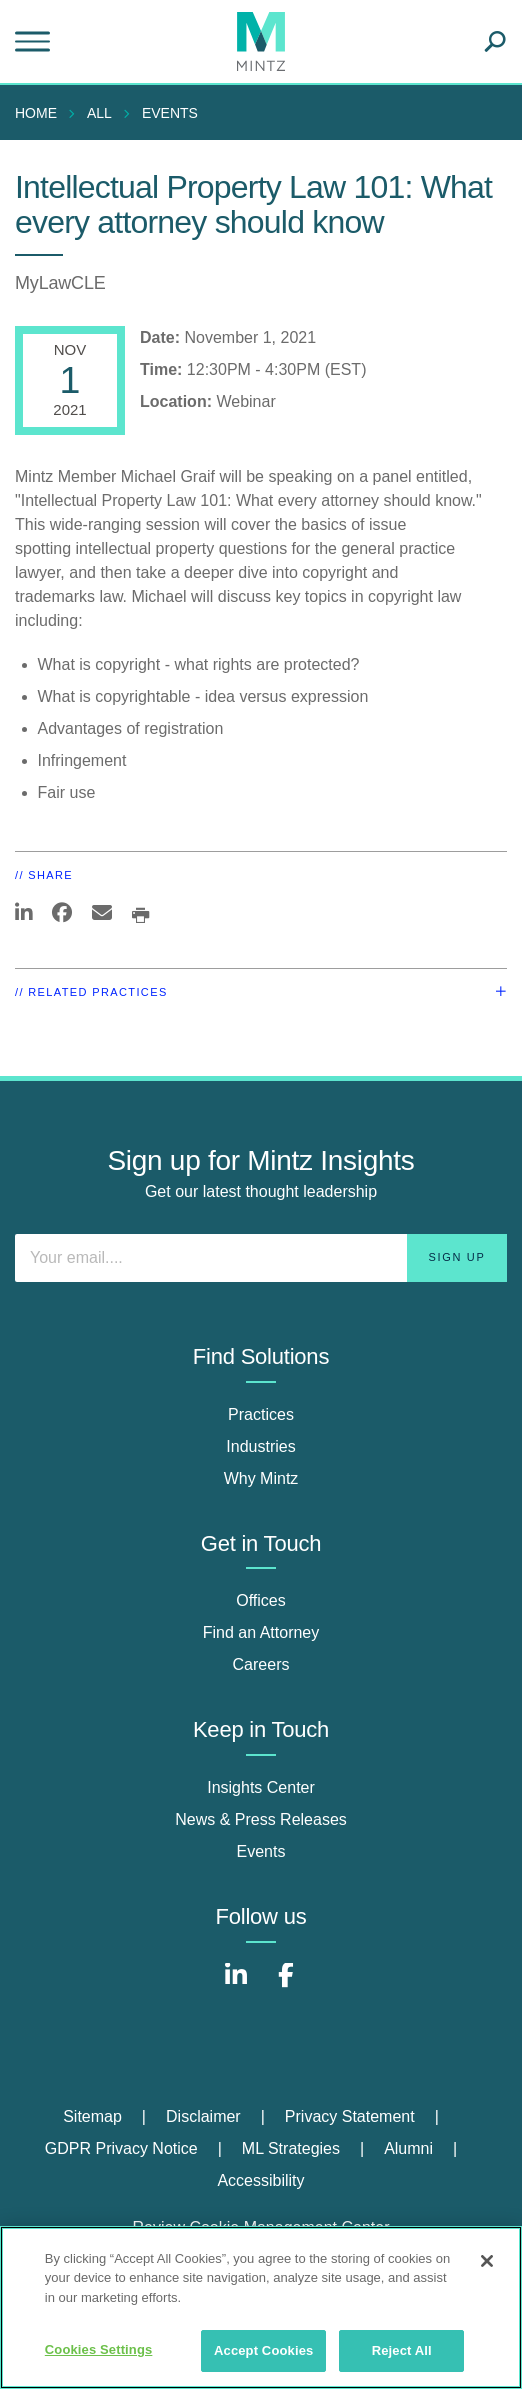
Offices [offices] (261, 1600)
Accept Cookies (263, 2350)
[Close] (487, 2261)
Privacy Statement (350, 2116)
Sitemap (92, 2116)
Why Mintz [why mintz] (261, 1478)
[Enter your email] (261, 1258)
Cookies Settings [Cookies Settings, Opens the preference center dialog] (99, 2349)
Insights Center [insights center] (261, 1787)
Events (170, 113)
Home (36, 113)
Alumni (408, 2148)
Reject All (402, 2350)
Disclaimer (203, 2116)
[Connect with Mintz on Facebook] (286, 1985)
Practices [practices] (261, 1414)
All (99, 113)
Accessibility (260, 2180)
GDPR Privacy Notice (121, 2148)
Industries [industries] (260, 1446)
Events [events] (261, 1851)
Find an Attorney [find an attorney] (261, 1632)
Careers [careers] (261, 1664)
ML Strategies (291, 2148)
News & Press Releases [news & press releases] (261, 1819)
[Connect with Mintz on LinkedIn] (236, 1985)
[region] (261, 2307)
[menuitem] (41, 113)
